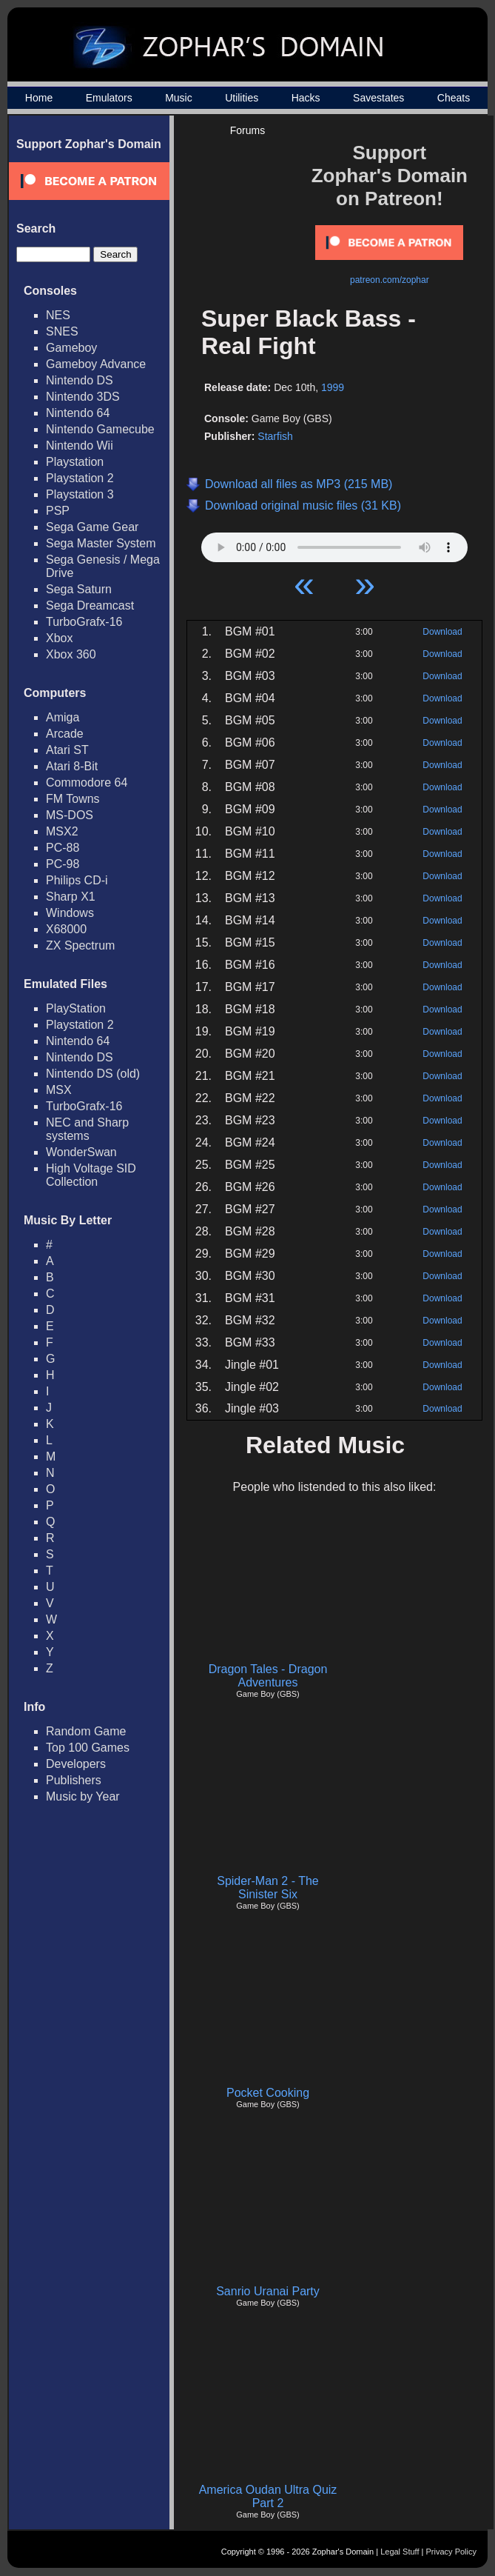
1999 (332, 387)
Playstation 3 (80, 494)
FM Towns (73, 799)
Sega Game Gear (92, 527)
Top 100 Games (87, 1747)
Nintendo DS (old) (93, 1073)
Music (178, 98)
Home (39, 98)
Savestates (378, 98)
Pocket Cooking (267, 2092)
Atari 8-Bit (72, 766)
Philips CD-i (77, 880)
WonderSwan (81, 1152)
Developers (76, 1764)
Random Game (86, 1731)
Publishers (73, 1780)
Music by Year (83, 1796)
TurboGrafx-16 (84, 621)
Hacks (306, 98)
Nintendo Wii (79, 445)
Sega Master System (101, 543)
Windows (70, 913)
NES (58, 315)
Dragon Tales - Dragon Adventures (268, 1676)
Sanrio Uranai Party (268, 2291)
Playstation (75, 462)
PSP (58, 510)
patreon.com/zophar (389, 280)
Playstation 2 (80, 478)
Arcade (65, 733)
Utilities (241, 98)
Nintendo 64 (78, 413)
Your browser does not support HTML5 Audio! (334, 543)
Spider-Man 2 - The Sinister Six (268, 1888)
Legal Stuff (399, 2551)
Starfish (274, 436)
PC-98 (62, 864)
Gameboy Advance (96, 364)
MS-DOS (69, 815)
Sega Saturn (79, 589)
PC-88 (62, 847)
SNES (62, 331)
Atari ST (67, 750)
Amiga (62, 717)
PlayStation (76, 1008)
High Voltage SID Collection (91, 1175)
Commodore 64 (86, 782)
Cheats (453, 98)
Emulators (109, 98)
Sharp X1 (70, 896)
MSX (59, 1090)
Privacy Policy (451, 2551)
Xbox (59, 638)
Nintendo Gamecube (100, 429)
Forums (247, 130)
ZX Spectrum (80, 945)
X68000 (66, 929)
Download (442, 632)
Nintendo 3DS (83, 396)
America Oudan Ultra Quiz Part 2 (268, 2496)
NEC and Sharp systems (87, 1129)
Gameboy (71, 347)
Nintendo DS (79, 380)
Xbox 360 (71, 654)
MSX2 (62, 831)
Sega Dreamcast (90, 605)
